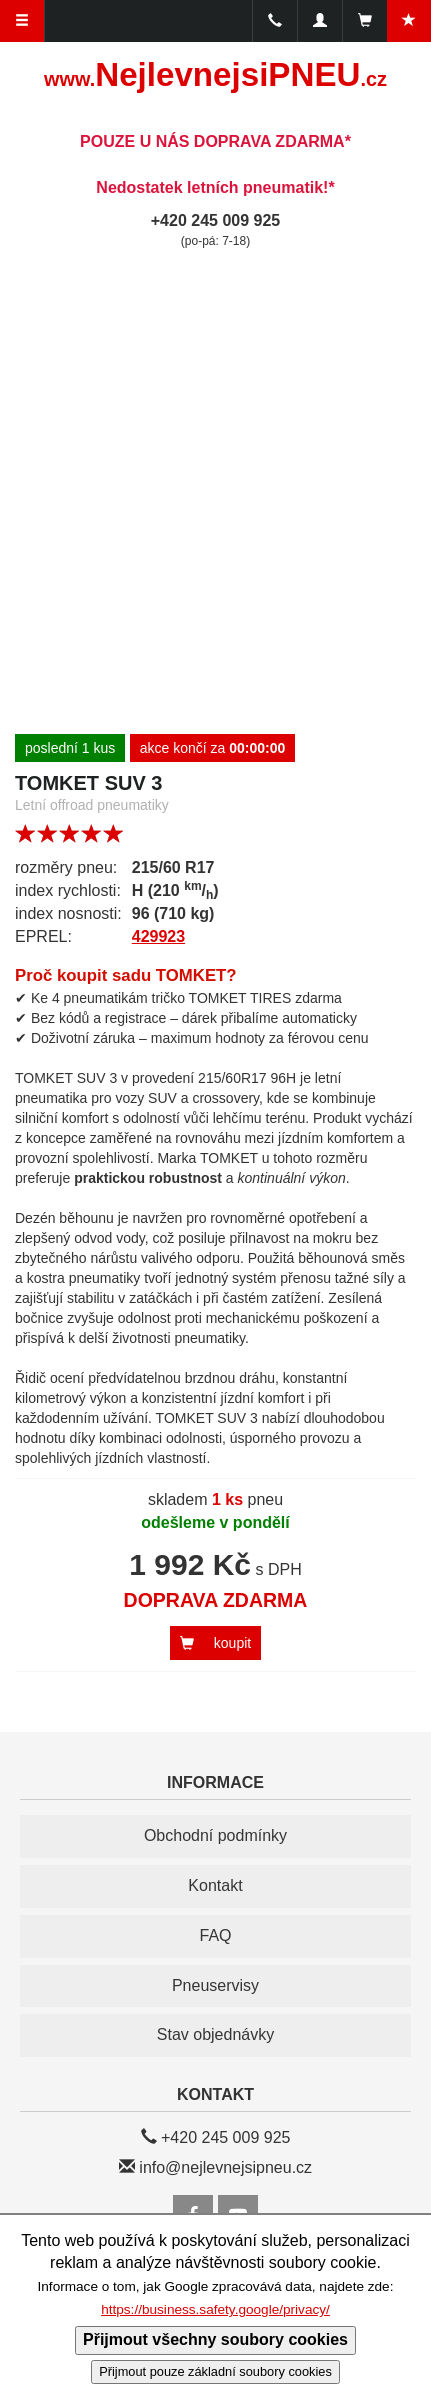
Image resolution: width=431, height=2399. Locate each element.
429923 (158, 936)
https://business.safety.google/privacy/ (215, 2309)
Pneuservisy (215, 1985)
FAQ (215, 1935)
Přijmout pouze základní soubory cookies (215, 2371)
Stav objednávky (215, 2034)
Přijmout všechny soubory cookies (215, 2339)
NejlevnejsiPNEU (215, 74)
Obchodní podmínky (215, 1835)
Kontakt (215, 1885)
